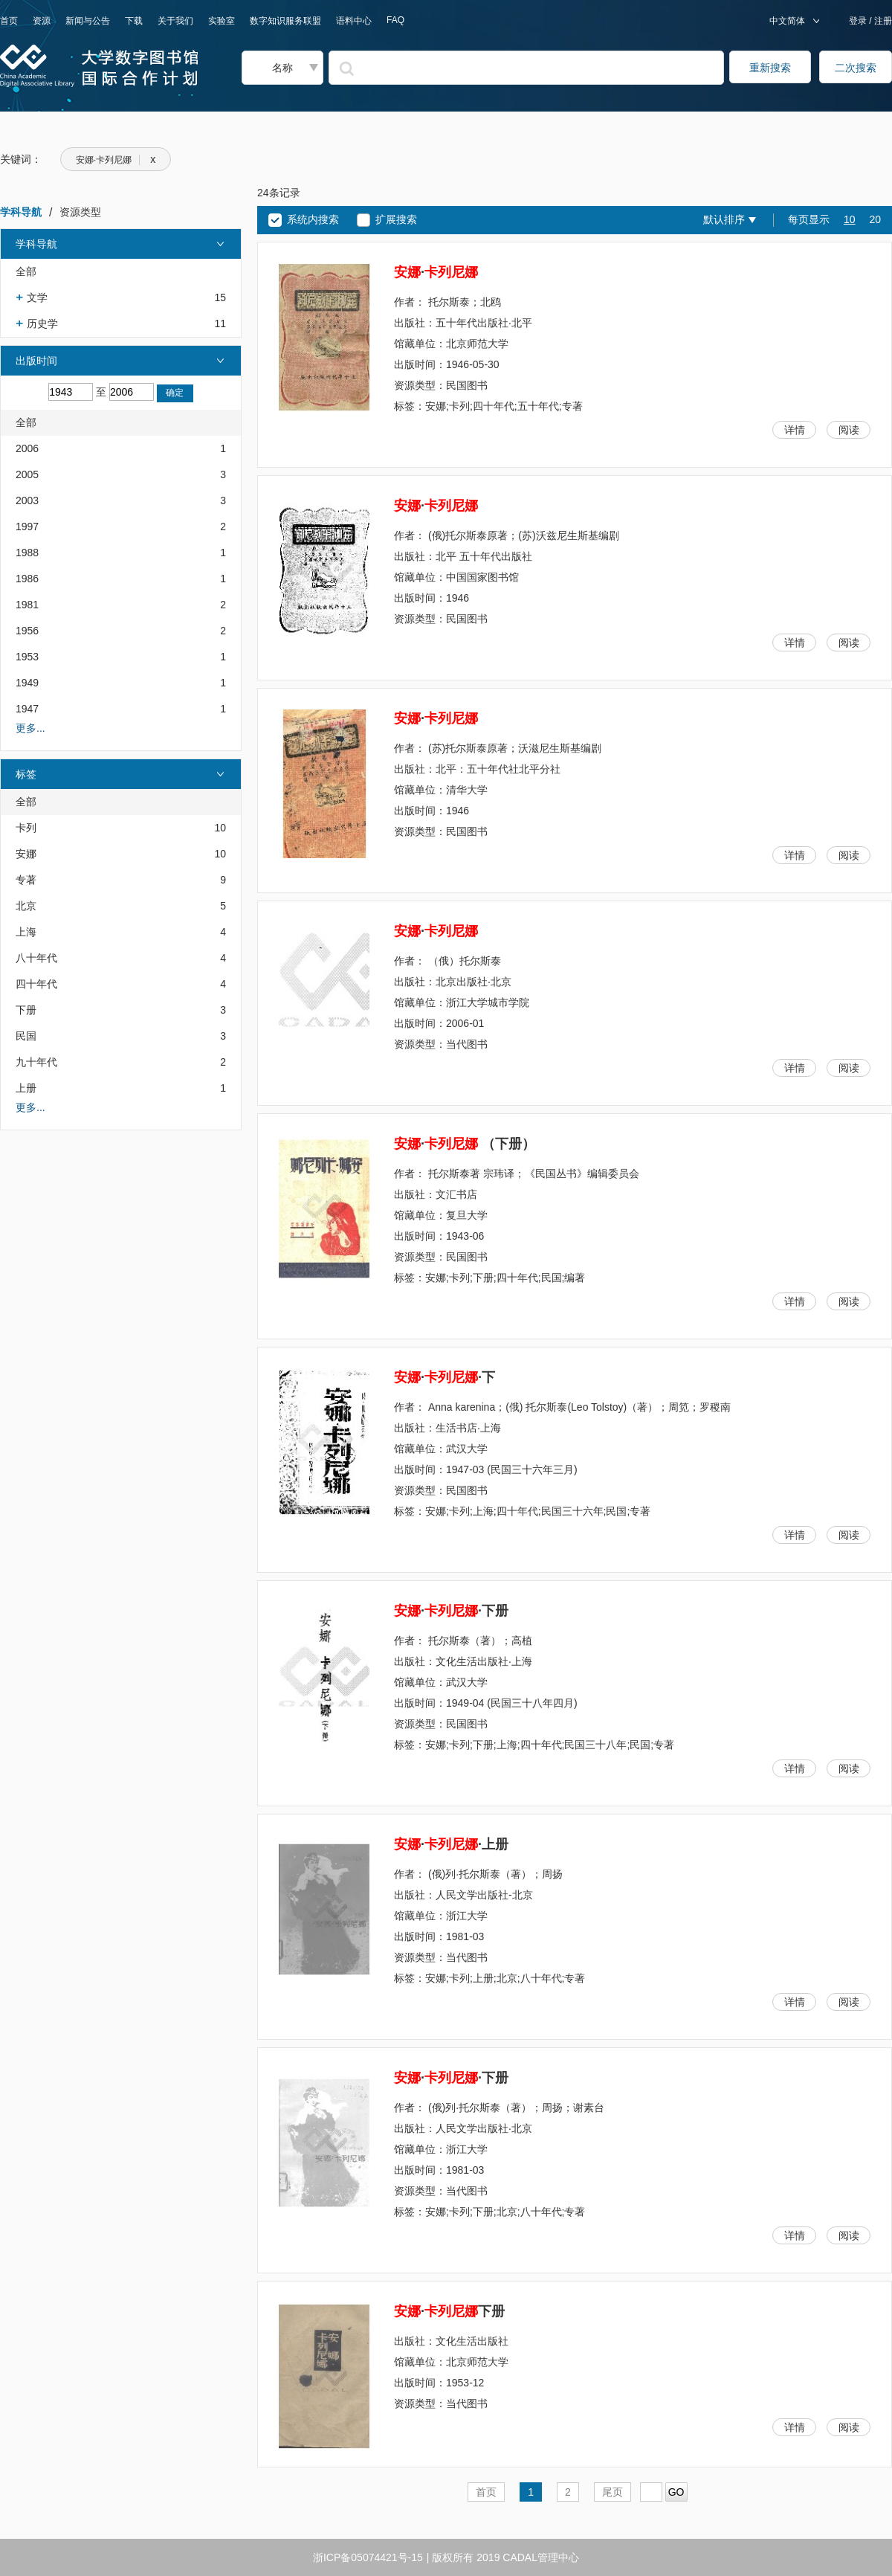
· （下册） (464, 1143)
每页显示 (809, 219)
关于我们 (175, 21)
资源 (42, 21)
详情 (794, 430)
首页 (9, 21)
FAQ (395, 20)
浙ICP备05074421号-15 (368, 2557)
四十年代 (36, 984)
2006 (27, 448)
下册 (26, 1010)
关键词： (21, 159)
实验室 (221, 21)
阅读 (848, 430)
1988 (27, 552)
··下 (444, 1377)
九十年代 (36, 1062)
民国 (26, 1036)
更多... (30, 728)
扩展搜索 (396, 219)
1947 (27, 709)
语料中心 (354, 21)
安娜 (26, 854)
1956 (27, 631)
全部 (26, 271)
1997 (27, 526)
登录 (859, 21)
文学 (37, 297)
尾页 (612, 2492)
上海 (26, 932)
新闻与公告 (87, 21)
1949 (27, 683)
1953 (27, 657)
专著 (26, 880)
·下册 (449, 2311)
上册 (26, 1088)
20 (875, 219)
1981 (27, 605)
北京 (26, 906)
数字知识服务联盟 (285, 21)
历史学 (42, 323)
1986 (27, 579)
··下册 (451, 1610)
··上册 (451, 1844)
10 (850, 219)
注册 (882, 21)
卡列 (26, 828)
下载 (134, 21)
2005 (27, 474)
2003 (27, 500)
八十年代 (36, 958)
